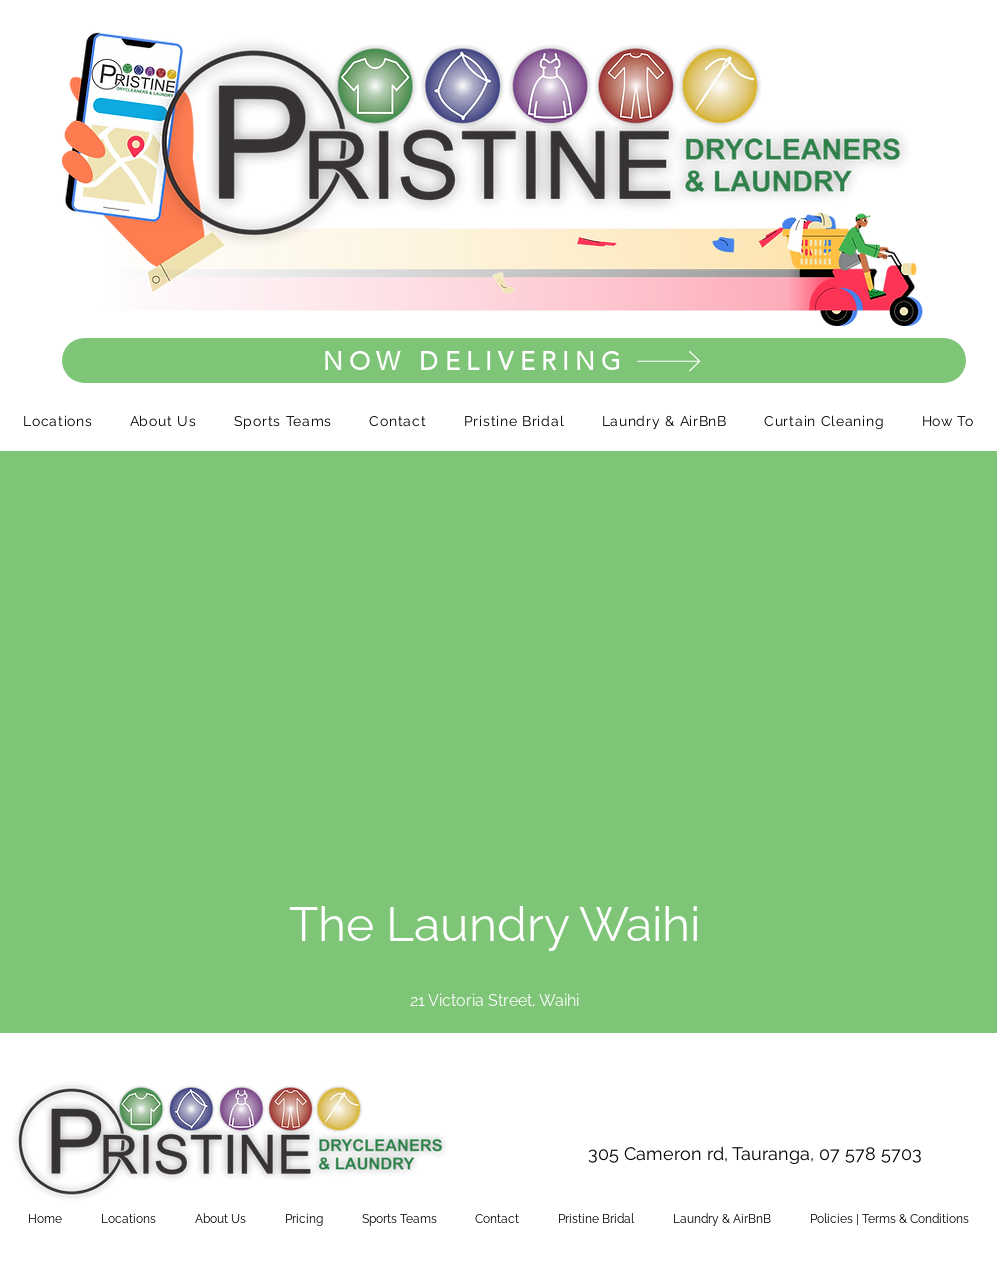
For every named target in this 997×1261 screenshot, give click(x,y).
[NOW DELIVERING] (514, 360)
